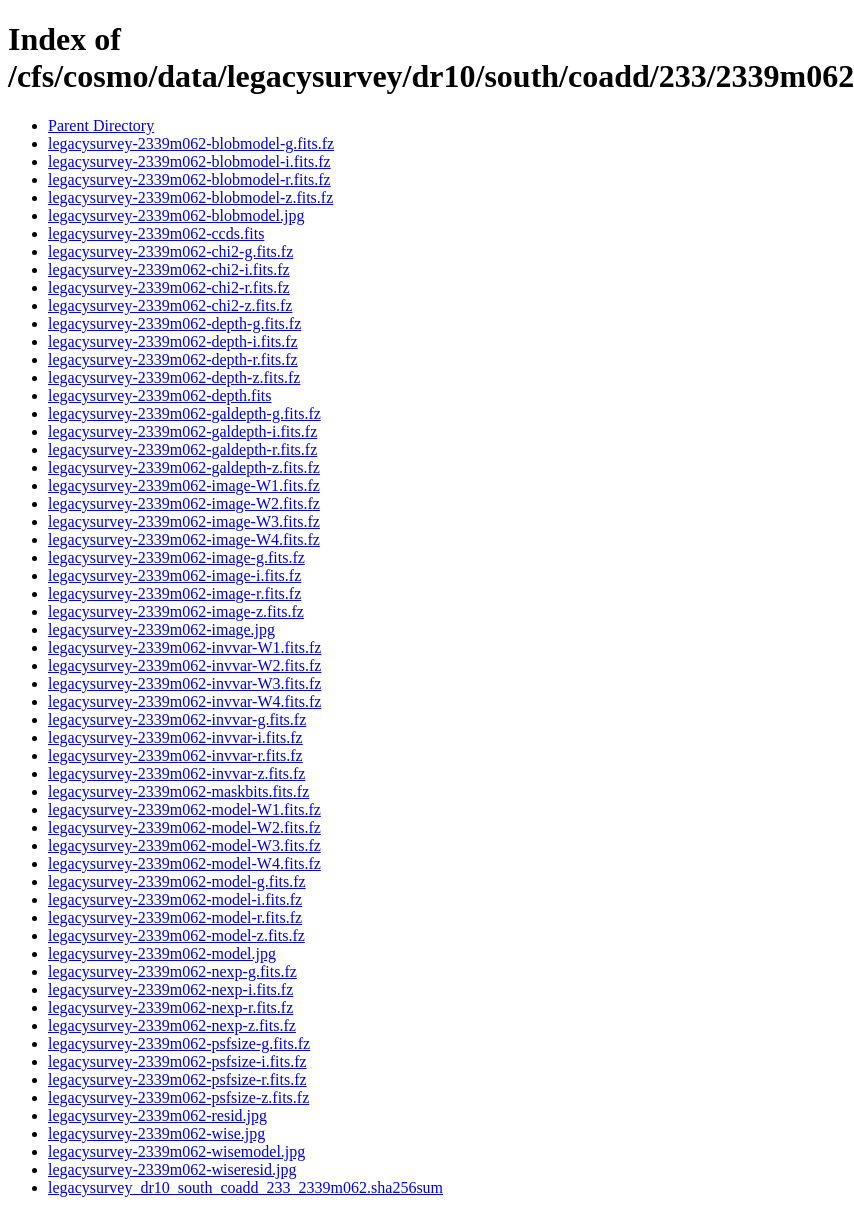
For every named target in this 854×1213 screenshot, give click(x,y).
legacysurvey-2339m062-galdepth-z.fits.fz (184, 467)
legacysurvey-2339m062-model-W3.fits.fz (184, 845)
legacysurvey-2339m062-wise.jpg (156, 1133)
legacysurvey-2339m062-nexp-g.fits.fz (172, 971)
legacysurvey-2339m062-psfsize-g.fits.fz (179, 1043)
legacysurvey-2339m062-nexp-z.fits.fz (172, 1025)
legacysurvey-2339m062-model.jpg (162, 953)
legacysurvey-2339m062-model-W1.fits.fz (184, 809)
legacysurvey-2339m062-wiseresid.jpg (172, 1169)
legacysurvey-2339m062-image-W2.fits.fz (184, 503)
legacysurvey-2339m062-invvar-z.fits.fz (176, 773)
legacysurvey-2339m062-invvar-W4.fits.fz (184, 701)
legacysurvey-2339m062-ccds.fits (156, 233)
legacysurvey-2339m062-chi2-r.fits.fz (169, 287)
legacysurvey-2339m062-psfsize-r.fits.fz (177, 1079)
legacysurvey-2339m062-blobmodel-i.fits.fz (189, 161)
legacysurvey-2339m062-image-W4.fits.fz (184, 539)
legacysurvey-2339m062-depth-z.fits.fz (174, 377)
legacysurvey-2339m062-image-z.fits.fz (176, 611)
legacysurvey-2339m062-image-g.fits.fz (176, 557)
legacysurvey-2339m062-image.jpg (161, 629)
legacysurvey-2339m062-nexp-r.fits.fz (170, 1007)
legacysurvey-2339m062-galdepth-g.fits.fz (184, 413)
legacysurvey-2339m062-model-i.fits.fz (175, 899)
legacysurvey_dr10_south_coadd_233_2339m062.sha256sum (245, 1187)
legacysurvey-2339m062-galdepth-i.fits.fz (182, 431)
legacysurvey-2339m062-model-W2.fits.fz (184, 827)
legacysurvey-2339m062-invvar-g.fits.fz (177, 719)
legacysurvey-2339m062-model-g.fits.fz (177, 881)
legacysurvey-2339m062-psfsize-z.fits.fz (178, 1097)
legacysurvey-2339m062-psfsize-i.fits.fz (177, 1061)
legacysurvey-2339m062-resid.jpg (157, 1115)
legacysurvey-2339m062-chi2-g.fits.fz (170, 251)
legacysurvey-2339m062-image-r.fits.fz (174, 593)
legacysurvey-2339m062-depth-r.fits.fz (173, 359)
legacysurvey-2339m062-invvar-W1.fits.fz (184, 647)
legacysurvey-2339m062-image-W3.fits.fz (184, 521)
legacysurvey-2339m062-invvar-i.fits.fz (175, 737)
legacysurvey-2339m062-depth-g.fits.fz (174, 323)
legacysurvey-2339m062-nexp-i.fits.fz (170, 989)
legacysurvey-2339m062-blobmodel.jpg (176, 215)
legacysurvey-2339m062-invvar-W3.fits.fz (184, 683)
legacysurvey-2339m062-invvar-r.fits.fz (175, 755)
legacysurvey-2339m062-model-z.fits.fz (176, 935)
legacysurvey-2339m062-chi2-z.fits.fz (170, 305)
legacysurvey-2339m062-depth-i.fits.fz (173, 341)
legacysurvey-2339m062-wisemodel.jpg (176, 1151)
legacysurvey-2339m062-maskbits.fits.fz (178, 791)
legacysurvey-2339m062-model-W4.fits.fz (184, 863)
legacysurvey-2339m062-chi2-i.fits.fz (169, 269)
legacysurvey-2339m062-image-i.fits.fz (174, 575)
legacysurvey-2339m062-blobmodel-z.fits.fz (190, 197)
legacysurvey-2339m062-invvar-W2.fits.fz (184, 665)
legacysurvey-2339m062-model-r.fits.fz (175, 917)
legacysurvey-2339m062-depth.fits (160, 395)
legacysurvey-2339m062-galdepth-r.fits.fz (182, 449)
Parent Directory (101, 125)
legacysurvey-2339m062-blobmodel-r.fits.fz (189, 179)
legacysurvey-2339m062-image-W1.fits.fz (184, 485)
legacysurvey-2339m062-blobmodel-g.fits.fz (191, 143)
